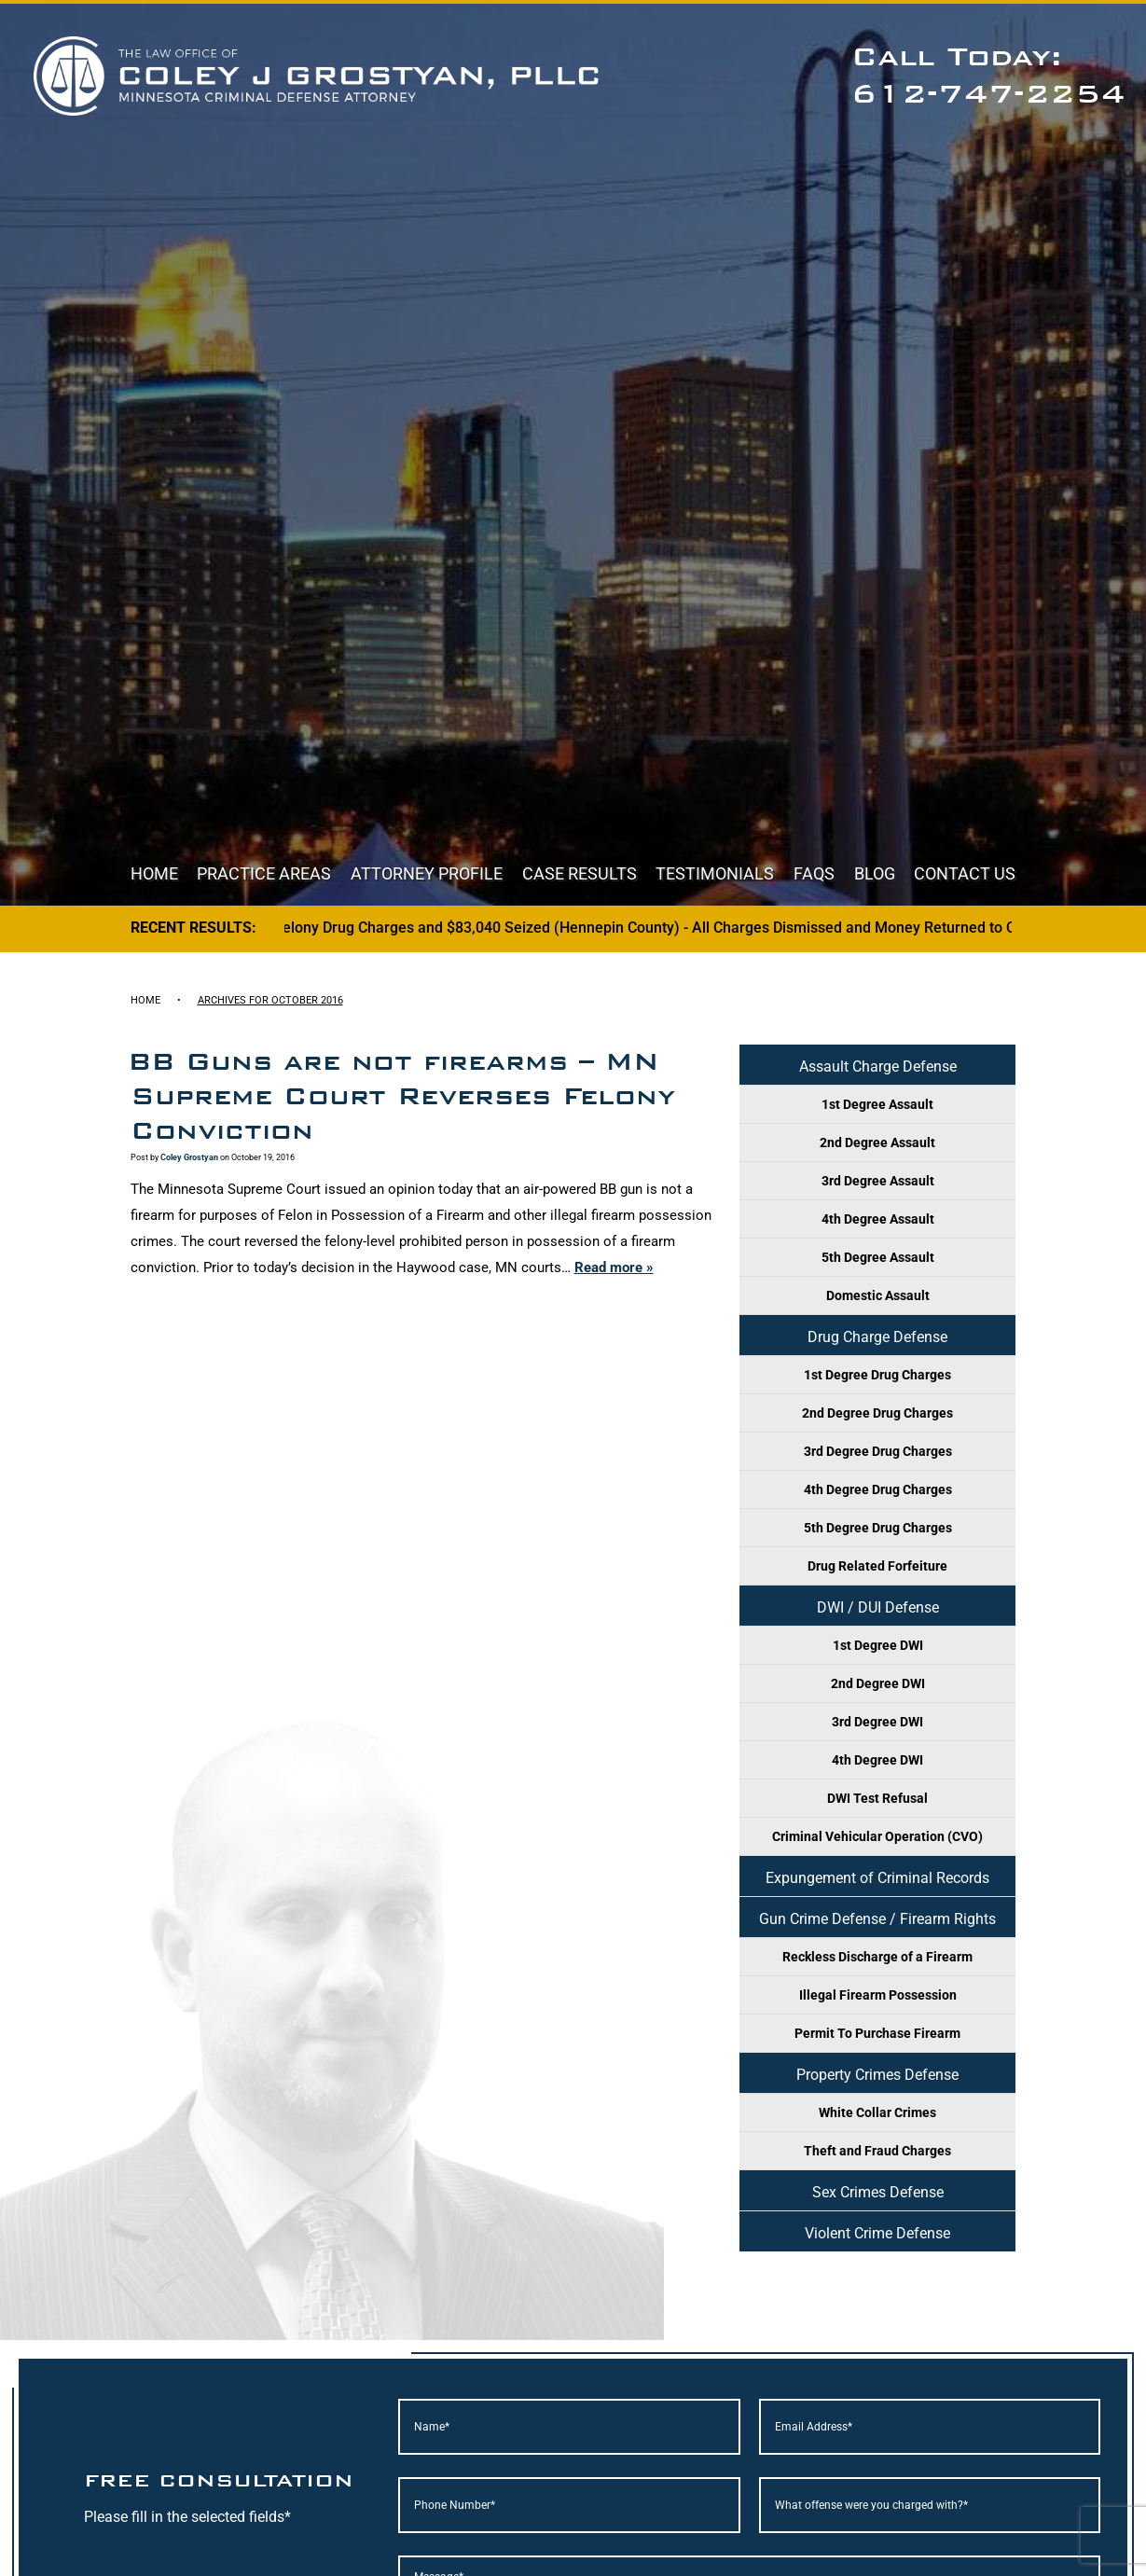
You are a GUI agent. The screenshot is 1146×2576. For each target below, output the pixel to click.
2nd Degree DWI (878, 1683)
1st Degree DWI (878, 1645)
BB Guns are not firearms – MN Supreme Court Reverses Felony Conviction (401, 1096)
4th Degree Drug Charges (878, 1489)
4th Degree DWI (877, 1759)
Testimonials (715, 873)
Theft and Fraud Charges (877, 2150)
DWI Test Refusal (877, 1798)
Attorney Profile (427, 873)
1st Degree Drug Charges (877, 1374)
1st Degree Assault (877, 1104)
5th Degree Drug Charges (878, 1527)
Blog (874, 873)
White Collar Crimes (877, 2112)
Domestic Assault (878, 1295)
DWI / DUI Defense (878, 1607)
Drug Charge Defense (877, 1337)
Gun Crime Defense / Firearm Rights (877, 1919)
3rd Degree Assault (878, 1180)
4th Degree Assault (878, 1219)
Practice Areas (264, 873)
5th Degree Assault (878, 1257)
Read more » (614, 1267)
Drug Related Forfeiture (877, 1565)
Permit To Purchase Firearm (877, 2033)
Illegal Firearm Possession (878, 1994)
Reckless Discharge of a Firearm (877, 1956)
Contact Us (964, 873)
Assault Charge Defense (878, 1066)
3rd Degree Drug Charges (878, 1451)
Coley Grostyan (189, 1157)
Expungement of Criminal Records (877, 1878)
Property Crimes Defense (877, 2075)
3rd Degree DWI (877, 1721)
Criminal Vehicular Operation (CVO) (877, 1836)
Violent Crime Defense (877, 2233)
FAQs (814, 873)
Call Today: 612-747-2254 (988, 75)
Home (154, 873)
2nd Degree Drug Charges (877, 1413)
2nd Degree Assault (877, 1142)
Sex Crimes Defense (878, 2192)
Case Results (579, 873)
